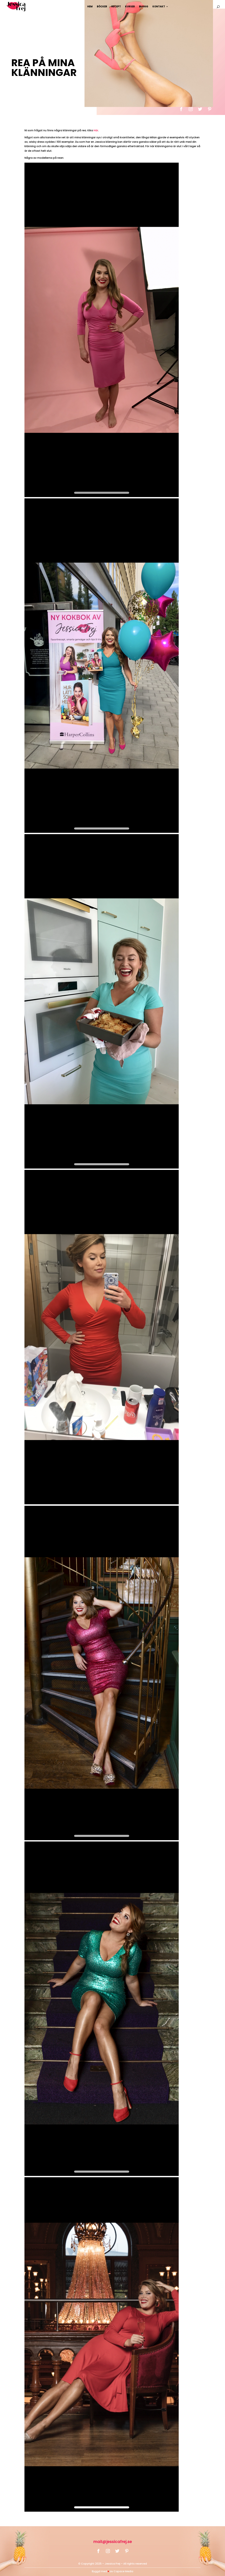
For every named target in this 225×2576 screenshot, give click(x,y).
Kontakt (158, 6)
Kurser (130, 6)
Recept (116, 6)
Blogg (143, 6)
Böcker (102, 6)
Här (96, 130)
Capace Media (123, 2571)
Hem (90, 6)
